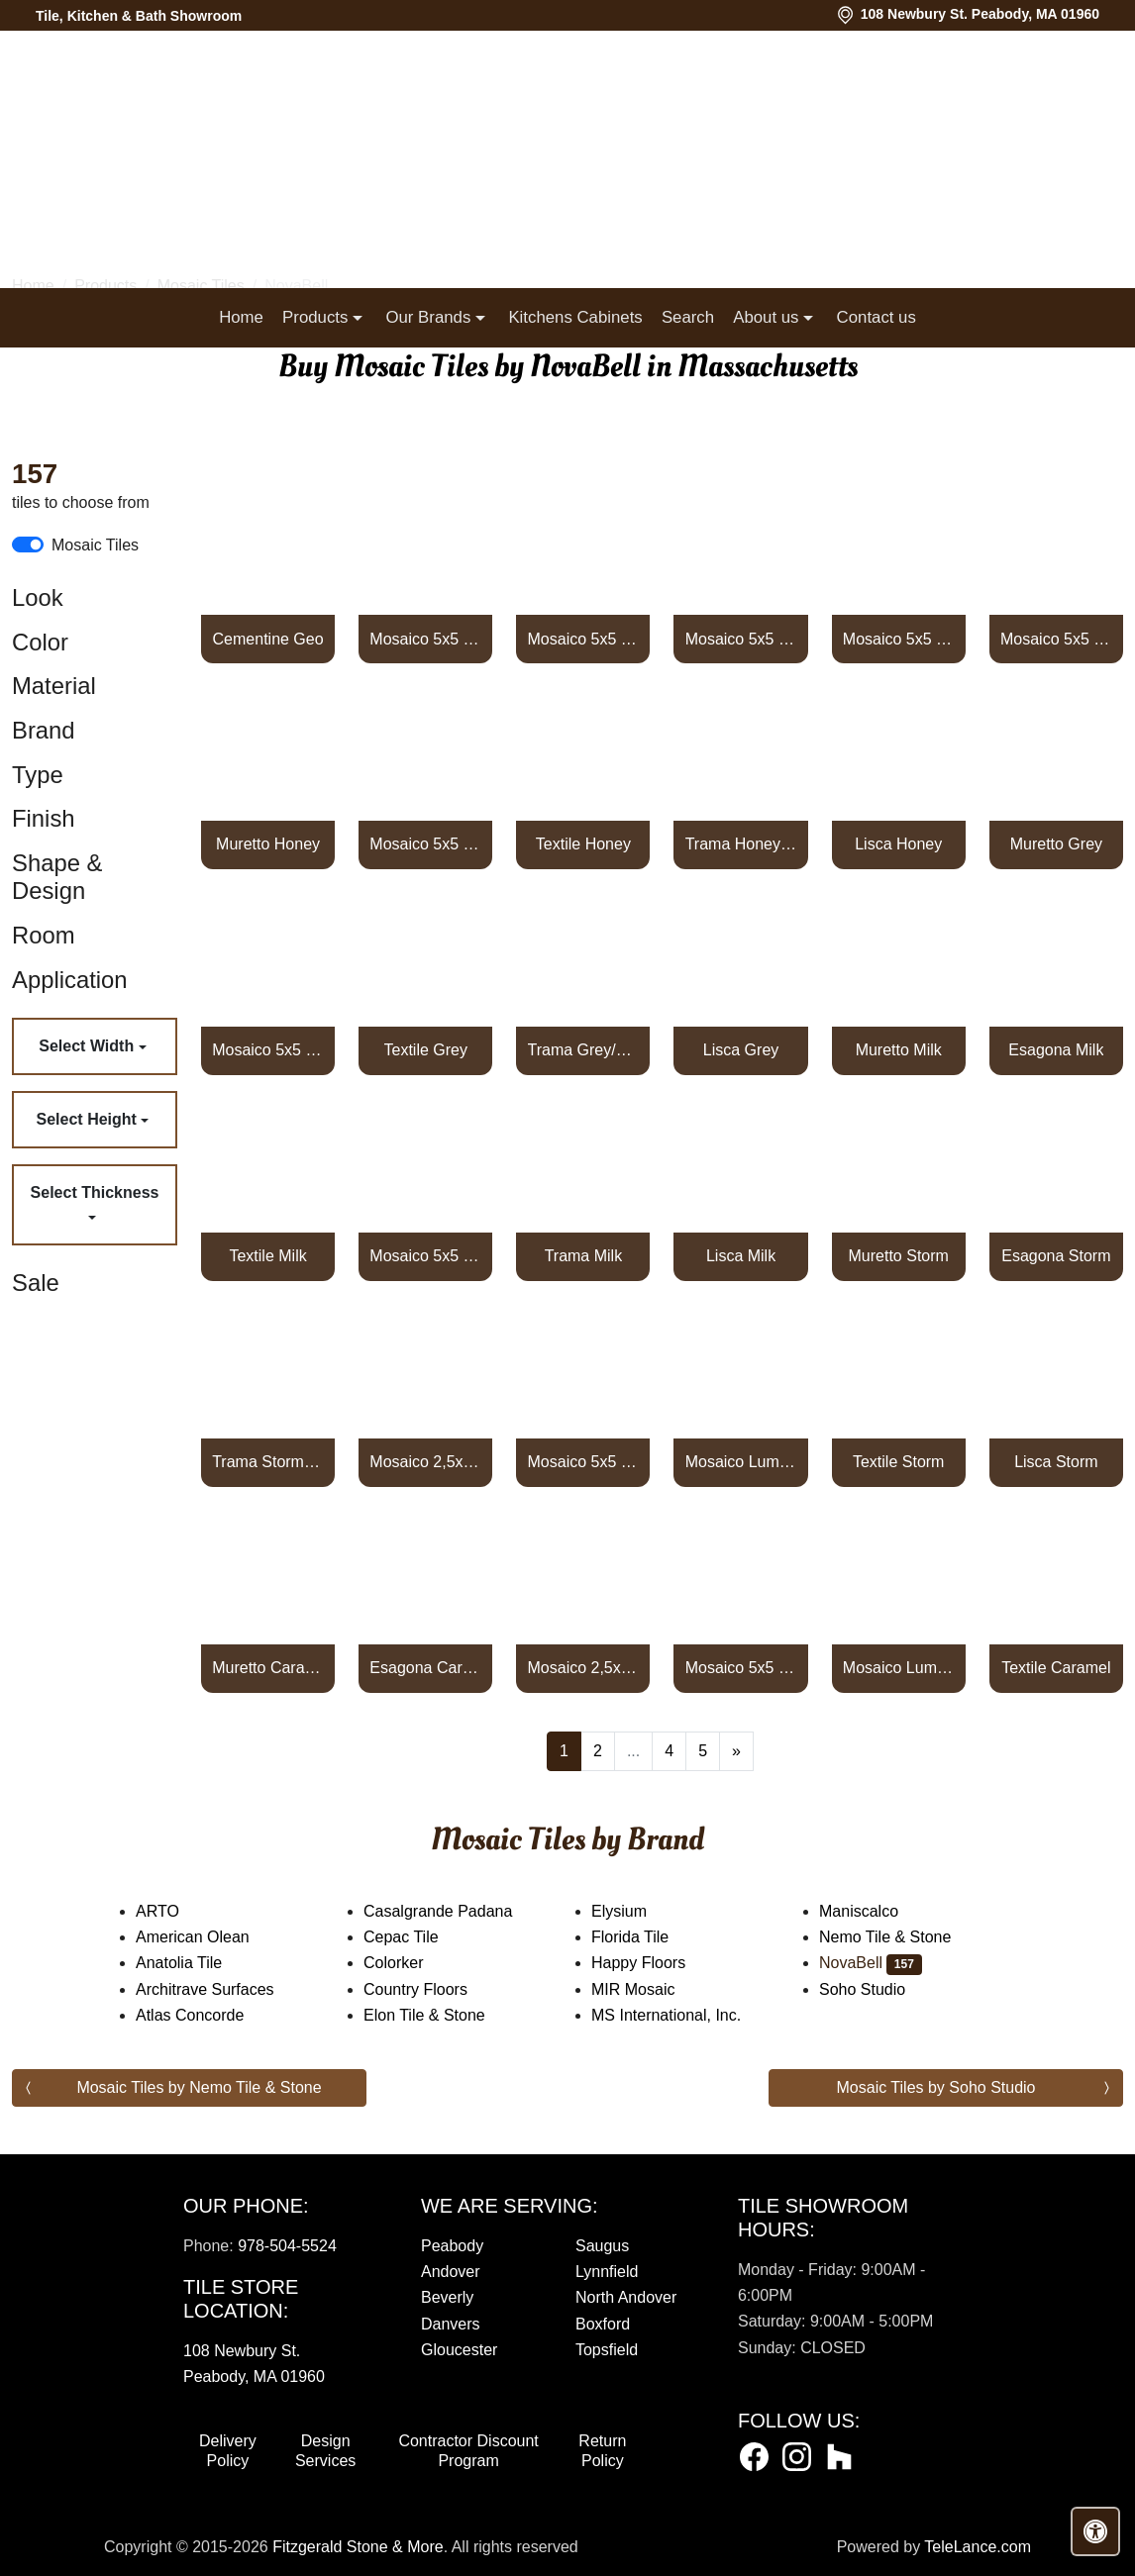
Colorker (406, 1962)
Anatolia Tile (198, 1962)
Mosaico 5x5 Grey (268, 1049)
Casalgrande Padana (454, 1911)
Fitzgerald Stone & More (358, 2546)
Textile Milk (267, 1255)
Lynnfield (606, 2271)
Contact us (876, 317)
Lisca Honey (898, 844)
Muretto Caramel (268, 1667)
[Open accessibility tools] (1095, 2531)
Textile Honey (583, 844)
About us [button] (768, 317)
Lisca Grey (740, 1049)
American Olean (212, 1937)
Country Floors (435, 1989)
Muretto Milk (899, 1049)
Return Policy (602, 2450)
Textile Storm (898, 1461)
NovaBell (870, 1962)
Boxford (602, 2324)
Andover (450, 2271)
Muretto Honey (268, 844)
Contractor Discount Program (468, 2450)
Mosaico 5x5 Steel (899, 639)
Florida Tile (649, 1937)
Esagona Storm (1055, 1255)
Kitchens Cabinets (575, 317)
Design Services (325, 2450)
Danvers (450, 2324)
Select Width (88, 1046)
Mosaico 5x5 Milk (425, 1255)
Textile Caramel (1055, 1667)
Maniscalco (878, 1911)
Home (241, 317)
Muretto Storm (899, 1255)
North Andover (625, 2297)
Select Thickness (95, 1192)
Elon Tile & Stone (443, 2015)
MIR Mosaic (656, 1989)
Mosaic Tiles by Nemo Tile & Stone (198, 2087)
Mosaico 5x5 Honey (425, 844)
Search (688, 317)
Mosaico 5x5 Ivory (584, 639)
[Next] (736, 1751)
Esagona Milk (1055, 1049)
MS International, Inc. (685, 2015)
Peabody (452, 2245)
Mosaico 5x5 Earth (1056, 639)
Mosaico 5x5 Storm (584, 1461)
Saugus (602, 2245)
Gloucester (459, 2349)
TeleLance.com (977, 2546)
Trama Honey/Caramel (741, 844)
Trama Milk (584, 1255)
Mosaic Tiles (95, 545)
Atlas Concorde (209, 2015)
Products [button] (317, 317)
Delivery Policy (228, 2450)
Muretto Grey (1056, 844)
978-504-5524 (287, 2245)
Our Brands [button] (429, 317)
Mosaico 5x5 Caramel (741, 1667)
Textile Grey (425, 1049)
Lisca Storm (1055, 1461)
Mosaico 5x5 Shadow (741, 639)
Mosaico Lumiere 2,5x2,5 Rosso (741, 1461)
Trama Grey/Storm (584, 1049)
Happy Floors (658, 1962)
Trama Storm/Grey (268, 1461)
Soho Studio (882, 1989)
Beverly (447, 2297)
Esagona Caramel (425, 1667)
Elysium (638, 1911)
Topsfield (606, 2349)
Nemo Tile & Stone (908, 1937)
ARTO (174, 1911)
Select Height (89, 1119)
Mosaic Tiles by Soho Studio (936, 2087)
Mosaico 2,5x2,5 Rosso (425, 1461)
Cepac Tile (417, 1937)
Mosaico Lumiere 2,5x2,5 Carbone (899, 1667)
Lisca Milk (740, 1255)
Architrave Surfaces (224, 1989)
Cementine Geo (268, 639)
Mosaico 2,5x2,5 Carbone (584, 1667)
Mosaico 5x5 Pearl (425, 639)
